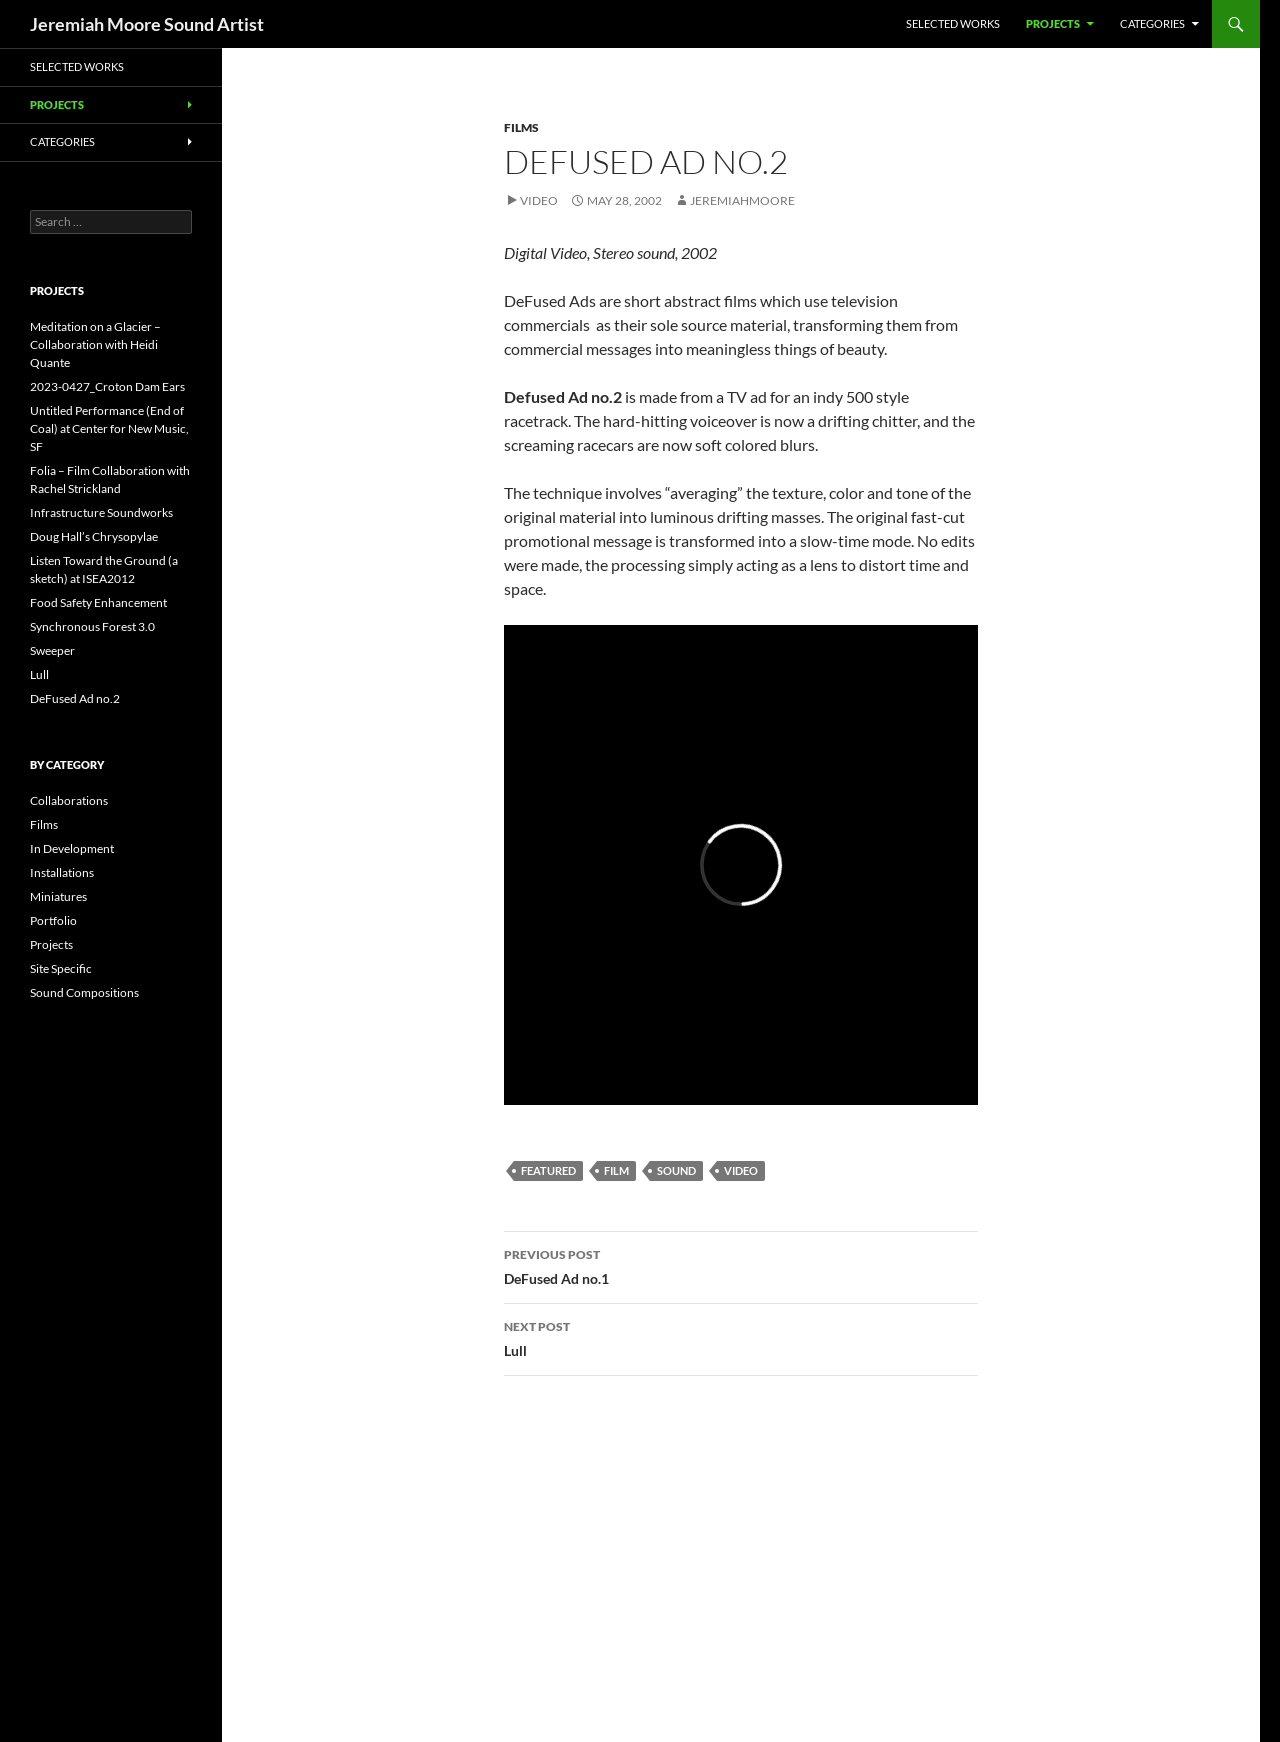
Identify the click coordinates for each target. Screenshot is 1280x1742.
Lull (741, 1337)
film (616, 1170)
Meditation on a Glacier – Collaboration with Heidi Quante (95, 344)
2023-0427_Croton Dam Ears (107, 386)
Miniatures (58, 896)
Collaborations (69, 800)
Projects (1053, 23)
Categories (1152, 23)
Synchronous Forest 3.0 (92, 626)
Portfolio (53, 920)
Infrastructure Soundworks (101, 512)
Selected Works (953, 23)
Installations (62, 872)
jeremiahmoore (742, 200)
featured (548, 1170)
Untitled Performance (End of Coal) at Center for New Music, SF (109, 428)
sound (676, 1170)
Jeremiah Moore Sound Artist (147, 24)
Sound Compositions (84, 992)
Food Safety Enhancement (98, 602)
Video (539, 200)
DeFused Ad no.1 (741, 1265)
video (741, 1170)
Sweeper (52, 650)
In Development (72, 848)
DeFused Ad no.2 (75, 698)
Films (521, 127)
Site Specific (61, 968)
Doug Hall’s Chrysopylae (94, 536)
